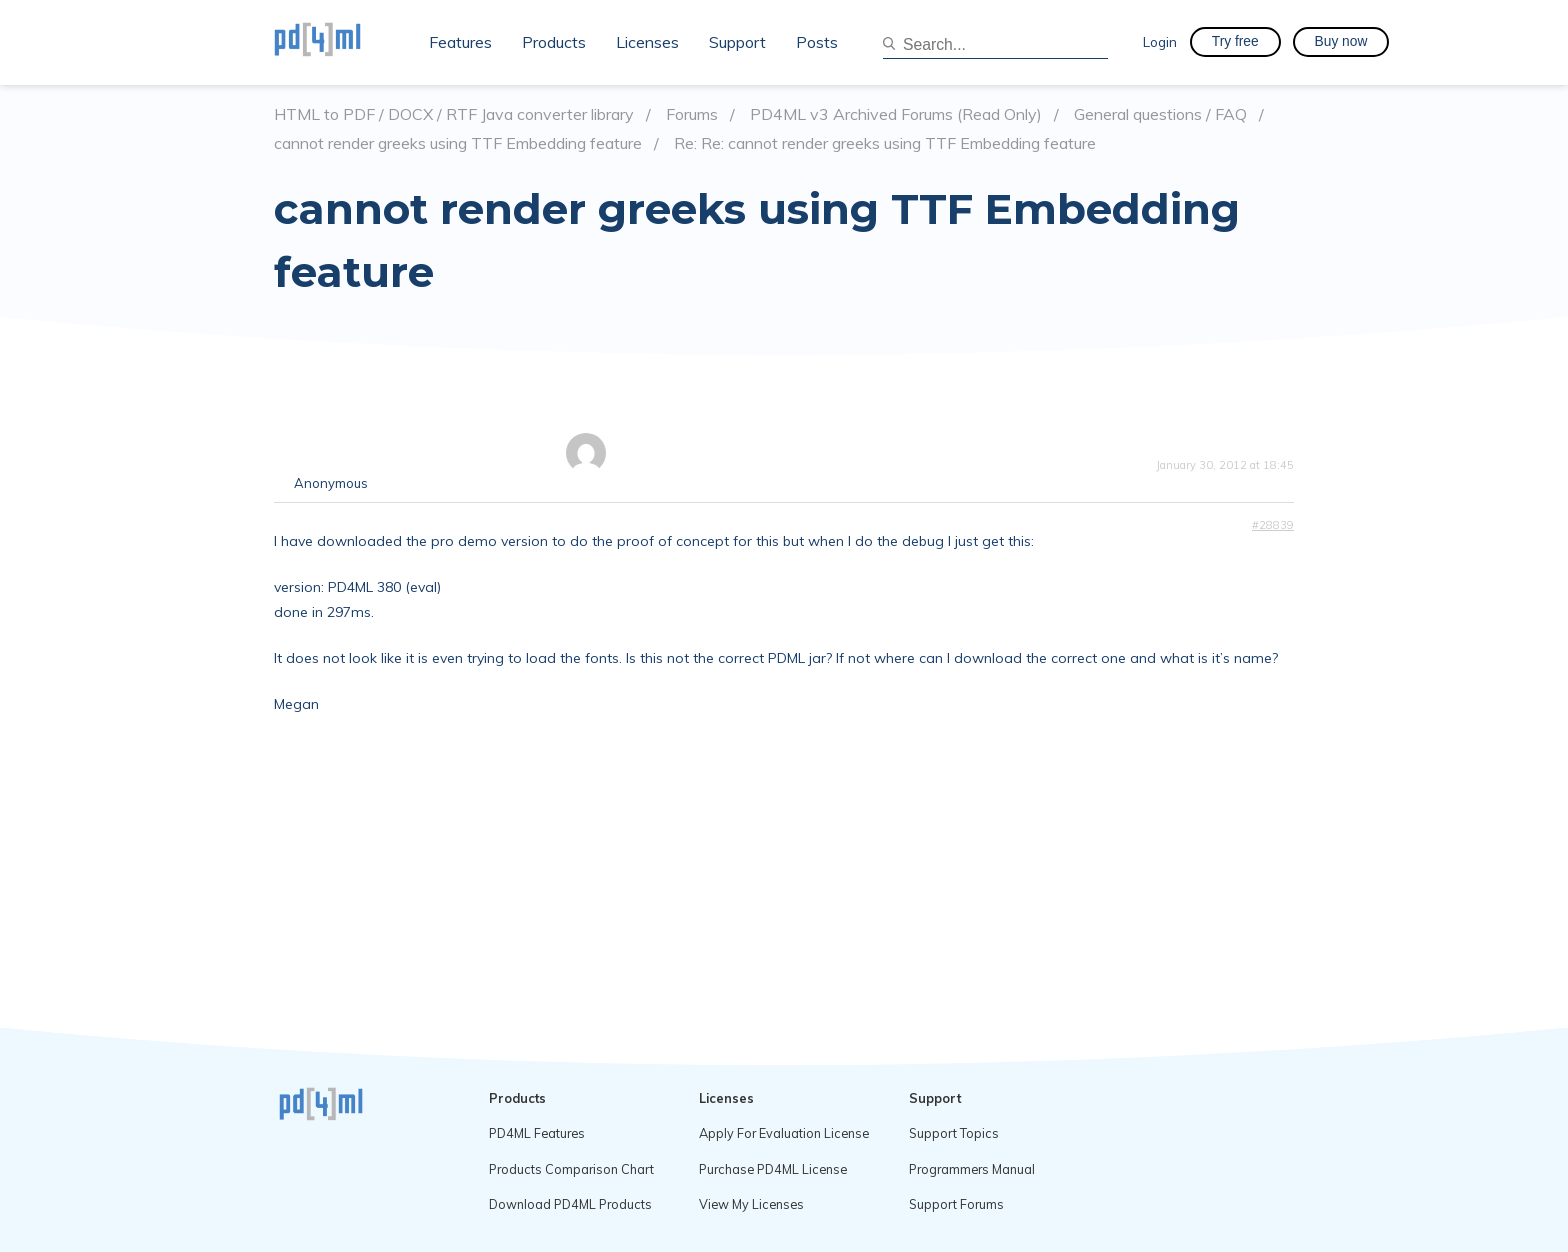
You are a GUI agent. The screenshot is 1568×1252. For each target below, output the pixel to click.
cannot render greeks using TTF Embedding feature (458, 143)
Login (1160, 41)
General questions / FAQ (1160, 114)
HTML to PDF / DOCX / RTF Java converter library (454, 114)
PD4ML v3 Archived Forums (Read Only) (896, 114)
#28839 (1273, 525)
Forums (692, 114)
